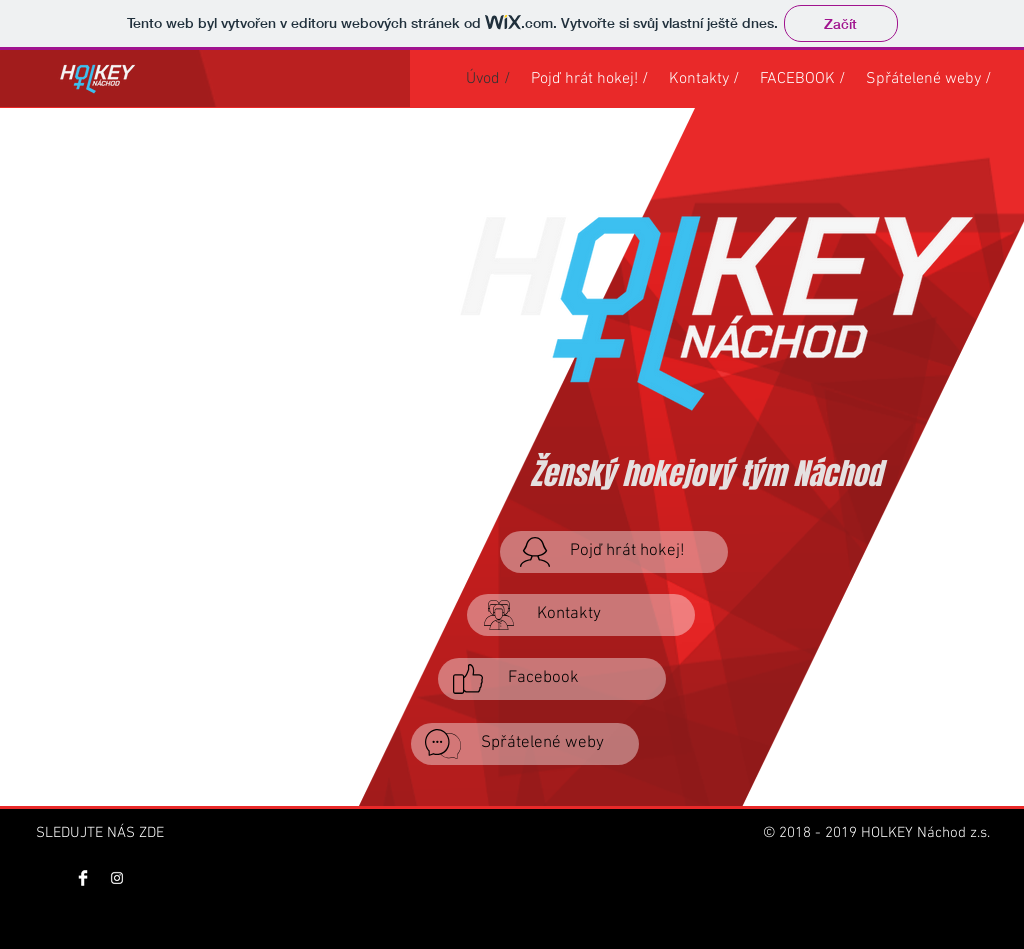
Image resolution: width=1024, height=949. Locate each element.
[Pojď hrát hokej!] (614, 552)
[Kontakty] (581, 615)
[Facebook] (552, 679)
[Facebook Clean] (83, 878)
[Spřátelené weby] (525, 744)
